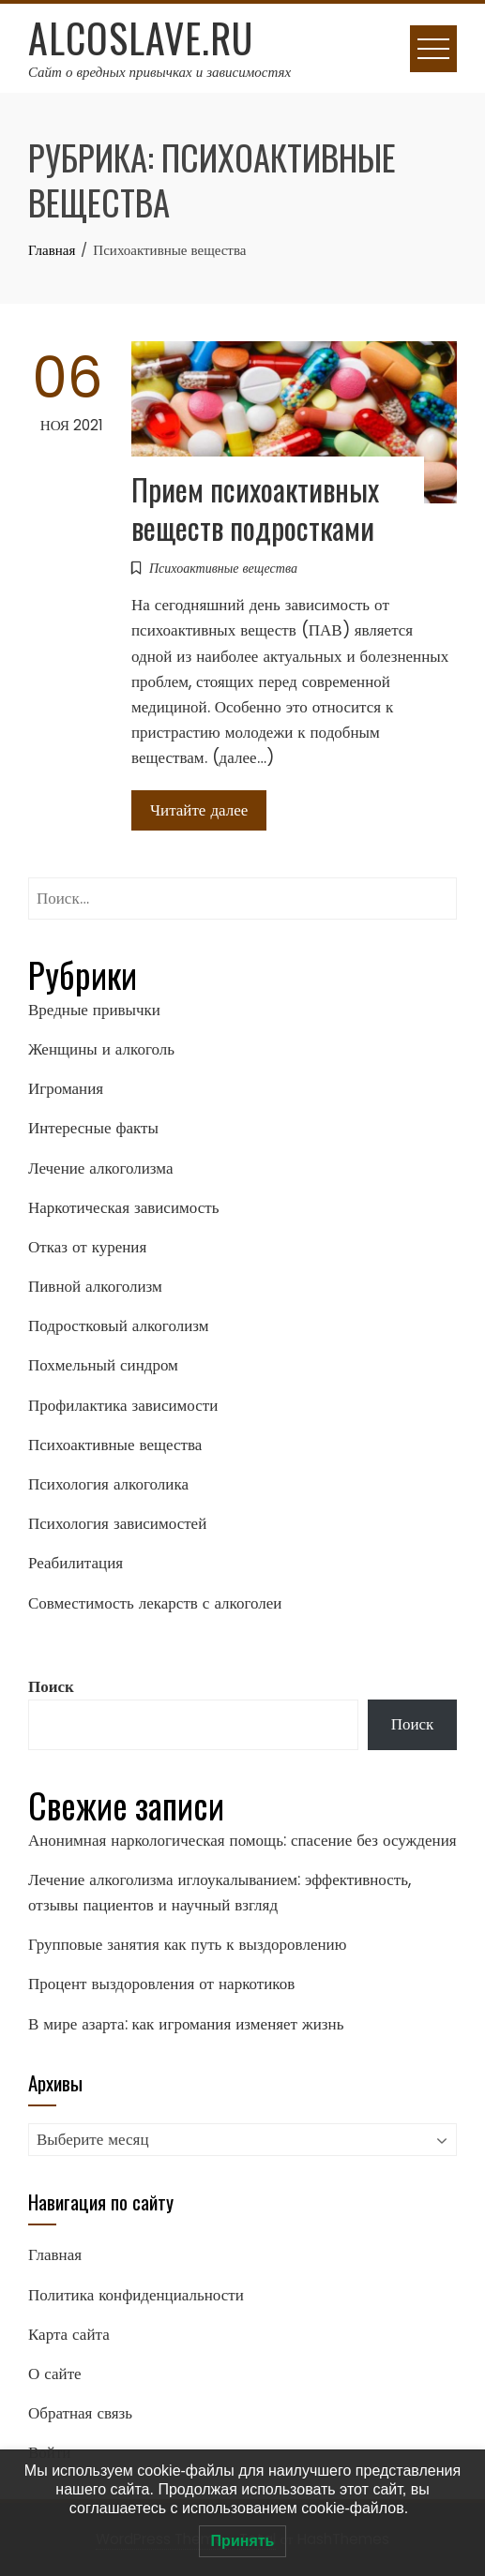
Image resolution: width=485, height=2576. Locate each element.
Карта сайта (69, 2334)
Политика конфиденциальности (136, 2295)
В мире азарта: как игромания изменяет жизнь (185, 2024)
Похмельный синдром (103, 1365)
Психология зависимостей (117, 1523)
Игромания (65, 1088)
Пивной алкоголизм (95, 1286)
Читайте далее (199, 810)
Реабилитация (75, 1562)
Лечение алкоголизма (101, 1168)
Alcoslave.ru (140, 37)
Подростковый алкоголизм (118, 1325)
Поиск (51, 1686)
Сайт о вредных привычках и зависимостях (159, 72)
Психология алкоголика (108, 1484)
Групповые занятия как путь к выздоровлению (187, 1944)
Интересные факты (93, 1127)
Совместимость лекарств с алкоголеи (154, 1603)
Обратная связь (80, 2413)
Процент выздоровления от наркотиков (161, 1983)
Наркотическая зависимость (123, 1207)
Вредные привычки (94, 1009)
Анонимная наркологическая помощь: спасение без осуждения (242, 1840)
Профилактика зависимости (123, 1405)
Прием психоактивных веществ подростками (255, 508)
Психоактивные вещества (223, 568)
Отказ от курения (87, 1247)
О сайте (55, 2373)
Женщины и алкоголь (101, 1049)
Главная (55, 2254)
